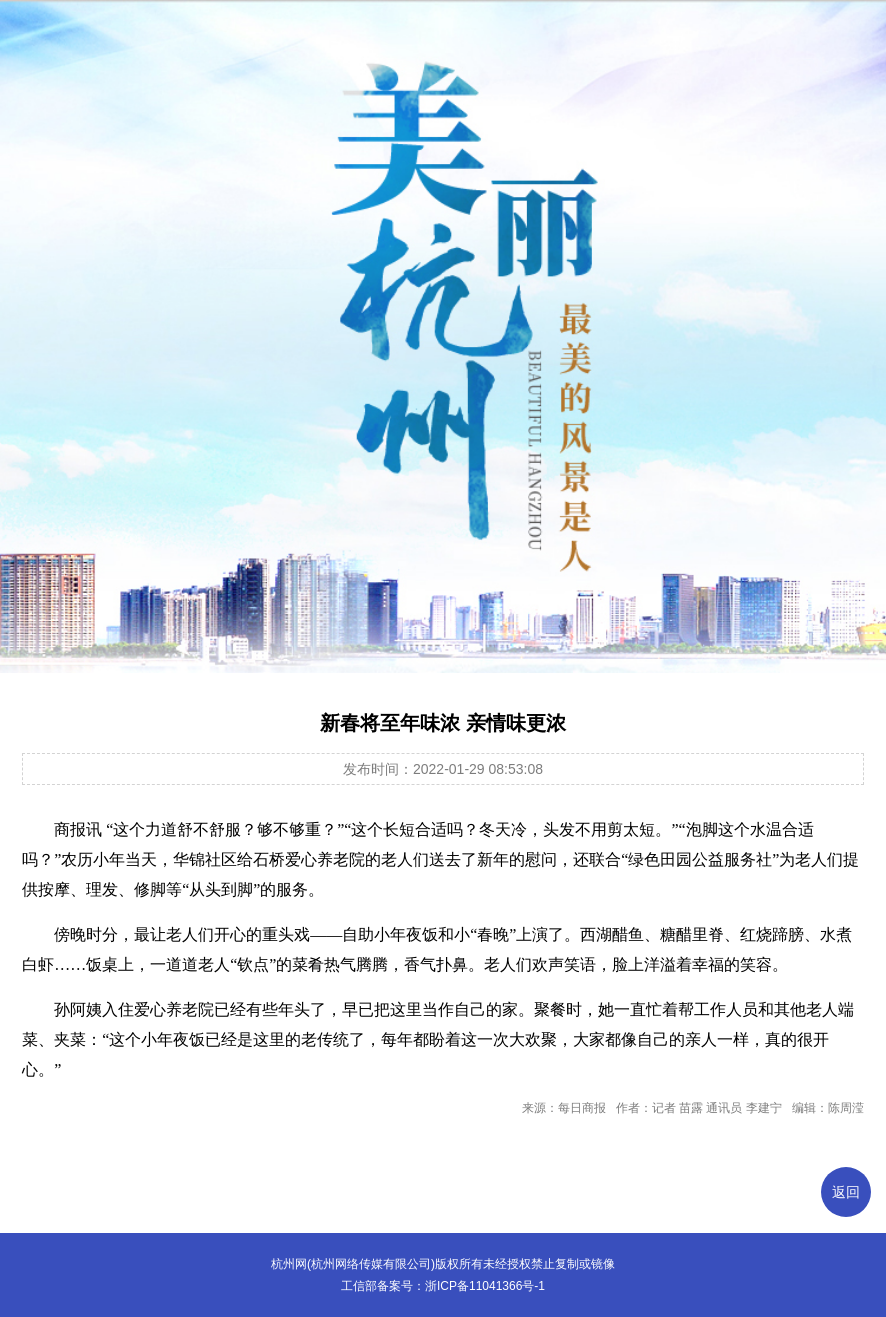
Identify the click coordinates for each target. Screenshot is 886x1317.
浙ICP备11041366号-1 (485, 1286)
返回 (846, 1192)
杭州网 (289, 1264)
